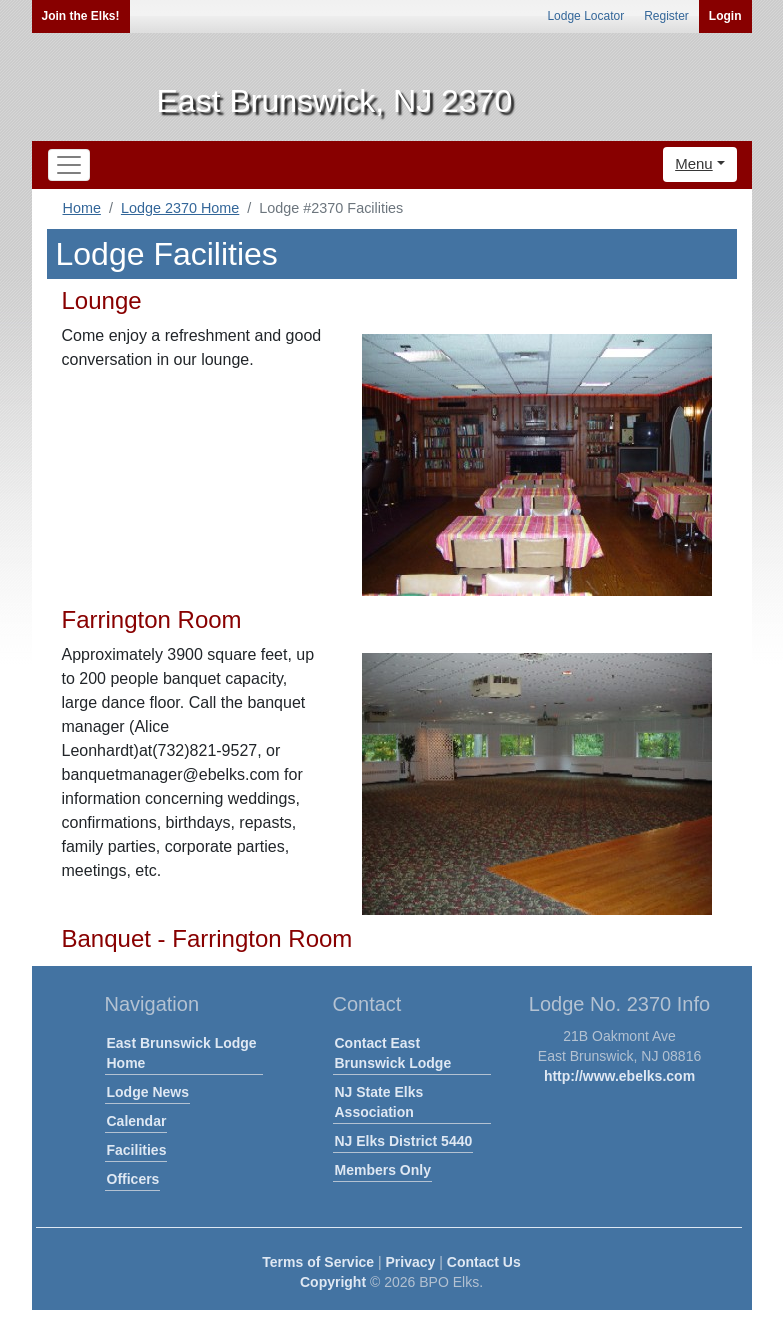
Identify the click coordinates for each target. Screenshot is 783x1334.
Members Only (383, 1170)
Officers (133, 1179)
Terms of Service (318, 1262)
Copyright (333, 1282)
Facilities (137, 1150)
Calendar (137, 1121)
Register (666, 16)
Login (725, 16)
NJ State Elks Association (379, 1102)
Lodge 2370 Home (180, 208)
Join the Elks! (81, 16)
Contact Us (484, 1262)
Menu (694, 163)
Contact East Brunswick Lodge (393, 1053)
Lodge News (148, 1092)
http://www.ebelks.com (619, 1076)
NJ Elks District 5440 (404, 1141)
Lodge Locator (585, 16)
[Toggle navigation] (69, 165)
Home (82, 208)
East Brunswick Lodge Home (182, 1053)
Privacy (411, 1262)
